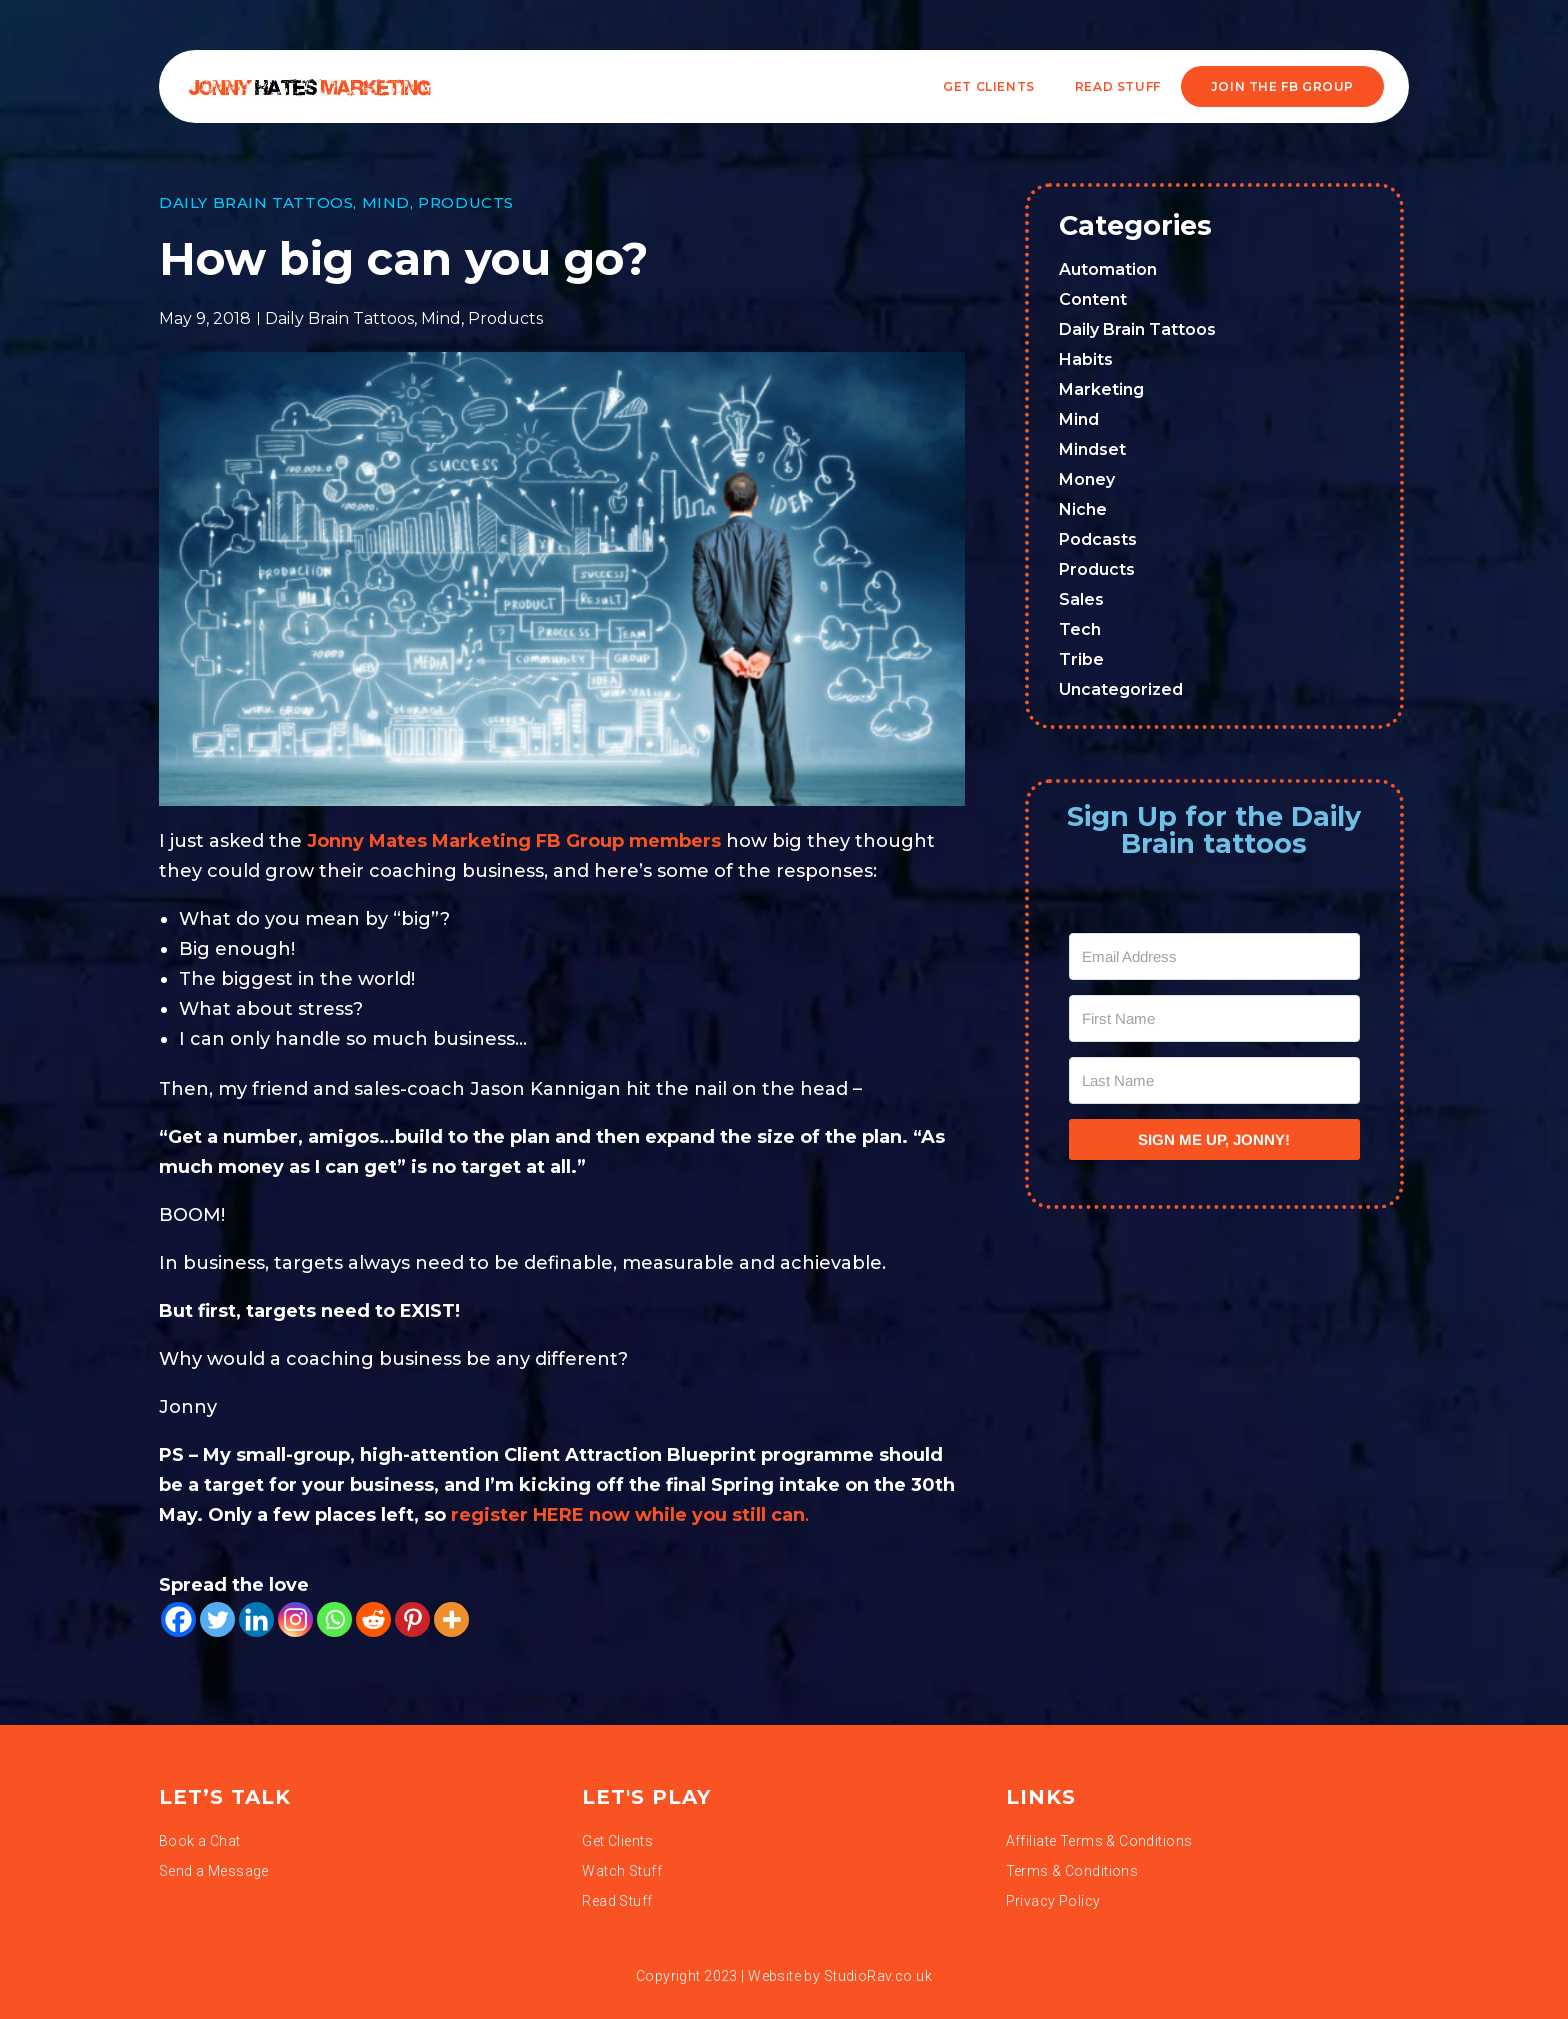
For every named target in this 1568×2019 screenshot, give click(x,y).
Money (1087, 479)
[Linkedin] (256, 1619)
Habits (1086, 359)
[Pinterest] (412, 1619)
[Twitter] (217, 1619)
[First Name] (1215, 1018)
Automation (1108, 269)
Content (1093, 299)
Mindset (1092, 449)
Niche (1083, 509)
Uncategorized (1121, 689)
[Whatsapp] (334, 1619)
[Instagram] (295, 1619)
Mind (386, 202)
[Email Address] (1215, 956)
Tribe (1081, 659)
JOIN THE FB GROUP (1282, 86)
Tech (1080, 629)
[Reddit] (373, 1619)
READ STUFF (1118, 86)
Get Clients (989, 86)
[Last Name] (1215, 1080)
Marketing (1101, 389)
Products (466, 202)
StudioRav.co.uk (878, 1976)
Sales (1081, 599)
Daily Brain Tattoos (256, 202)
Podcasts (1098, 539)
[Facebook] (178, 1619)
